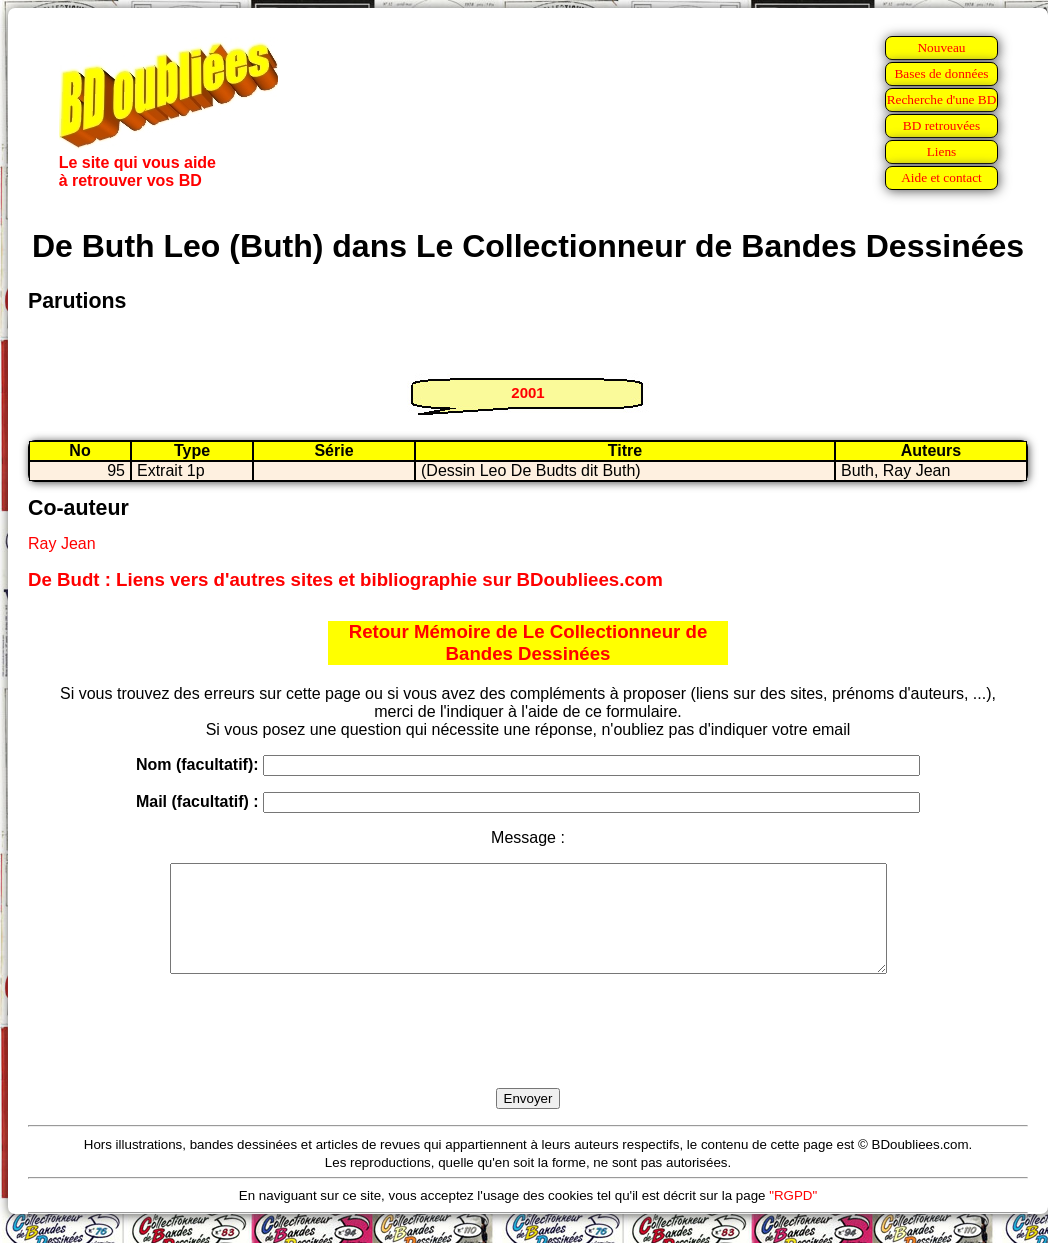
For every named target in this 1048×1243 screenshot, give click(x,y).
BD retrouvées (941, 125)
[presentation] (528, 1054)
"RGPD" (793, 1216)
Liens (942, 151)
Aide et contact (941, 177)
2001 (527, 392)
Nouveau (941, 47)
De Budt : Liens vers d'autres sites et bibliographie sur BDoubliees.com (345, 579)
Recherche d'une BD (942, 99)
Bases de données (941, 73)
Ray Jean (62, 543)
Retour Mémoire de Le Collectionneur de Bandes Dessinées (528, 642)
